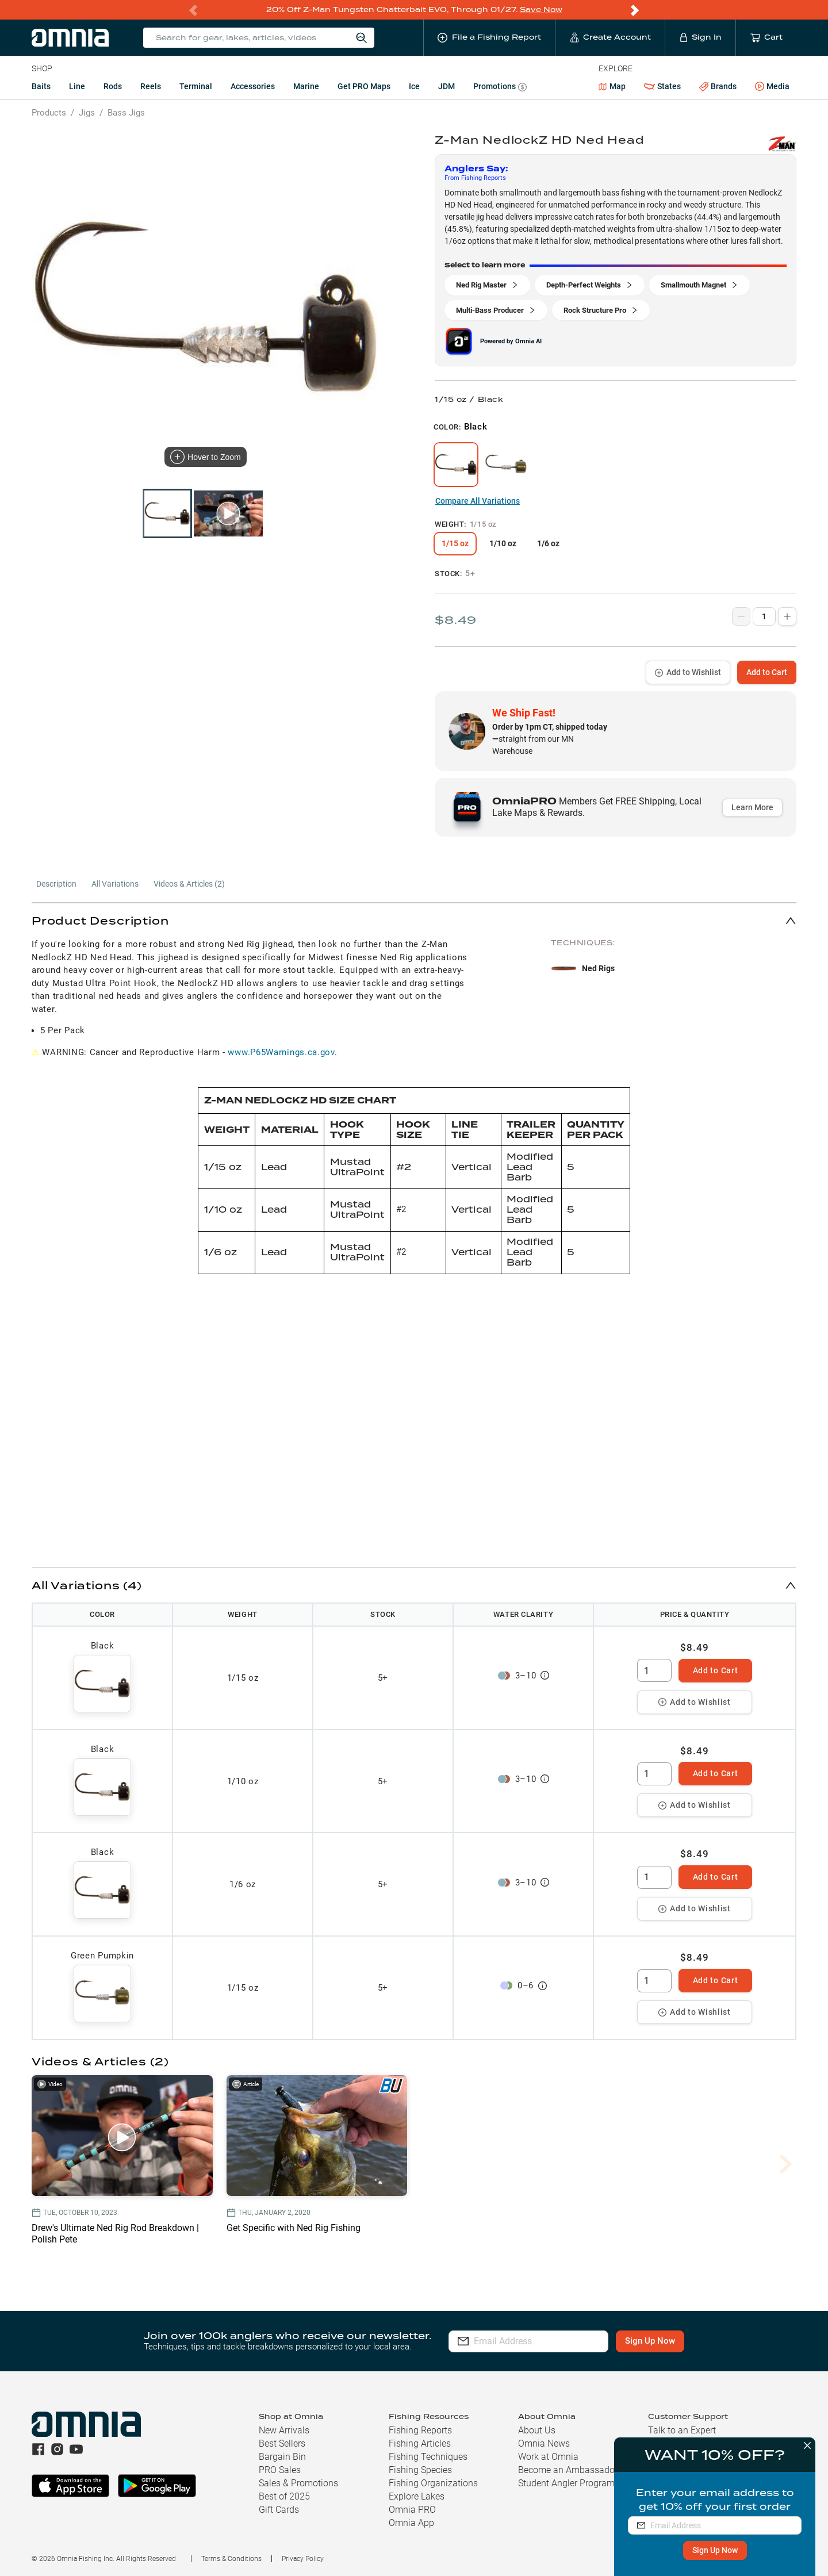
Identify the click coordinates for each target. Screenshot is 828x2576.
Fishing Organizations (433, 2483)
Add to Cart (766, 672)
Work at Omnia (548, 2456)
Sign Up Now (714, 2550)
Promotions (500, 88)
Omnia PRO (412, 2509)
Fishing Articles (420, 2443)
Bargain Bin (282, 2456)
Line (77, 86)
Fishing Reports (420, 2430)
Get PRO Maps (364, 86)
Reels (150, 86)
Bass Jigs (126, 113)
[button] (414, 920)
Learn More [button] (752, 807)
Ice (414, 86)
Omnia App (411, 2522)
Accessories (253, 86)
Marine (306, 86)
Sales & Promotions (298, 2483)
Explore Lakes (416, 2496)
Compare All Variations (477, 500)
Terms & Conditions (231, 2559)
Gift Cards (279, 2509)
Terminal (195, 86)
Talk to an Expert (682, 2430)
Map (612, 86)
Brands (718, 86)
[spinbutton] (654, 1670)
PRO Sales (280, 2469)
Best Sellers (282, 2443)
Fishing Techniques (428, 2456)
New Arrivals (284, 2430)
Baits (41, 86)
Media (772, 87)
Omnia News (544, 2443)
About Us (536, 2430)
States (662, 86)
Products (49, 113)
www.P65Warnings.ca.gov (281, 1052)
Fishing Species (420, 2469)
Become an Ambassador (568, 2469)
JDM (446, 86)
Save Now (541, 9)
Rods (112, 86)
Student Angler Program (566, 2483)
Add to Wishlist (688, 672)
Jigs (87, 113)
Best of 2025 (284, 2496)
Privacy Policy (303, 2559)
